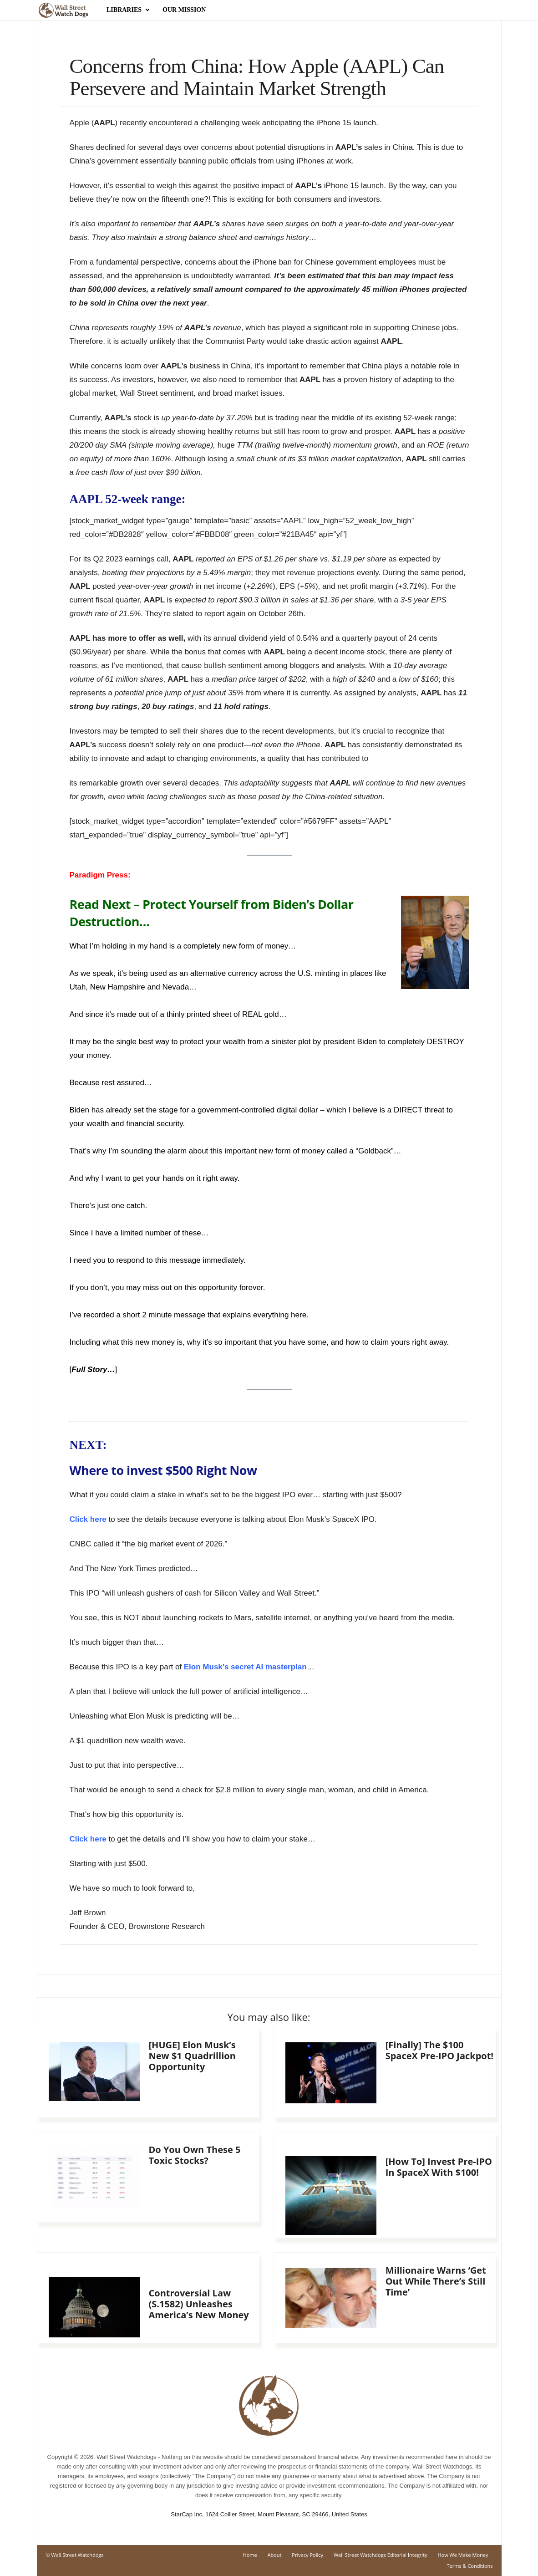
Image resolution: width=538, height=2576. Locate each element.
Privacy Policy (307, 2554)
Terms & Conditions (470, 2565)
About (275, 2554)
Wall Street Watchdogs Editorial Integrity (380, 2554)
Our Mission (184, 9)
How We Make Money (462, 2554)
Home (250, 2554)
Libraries (128, 10)
